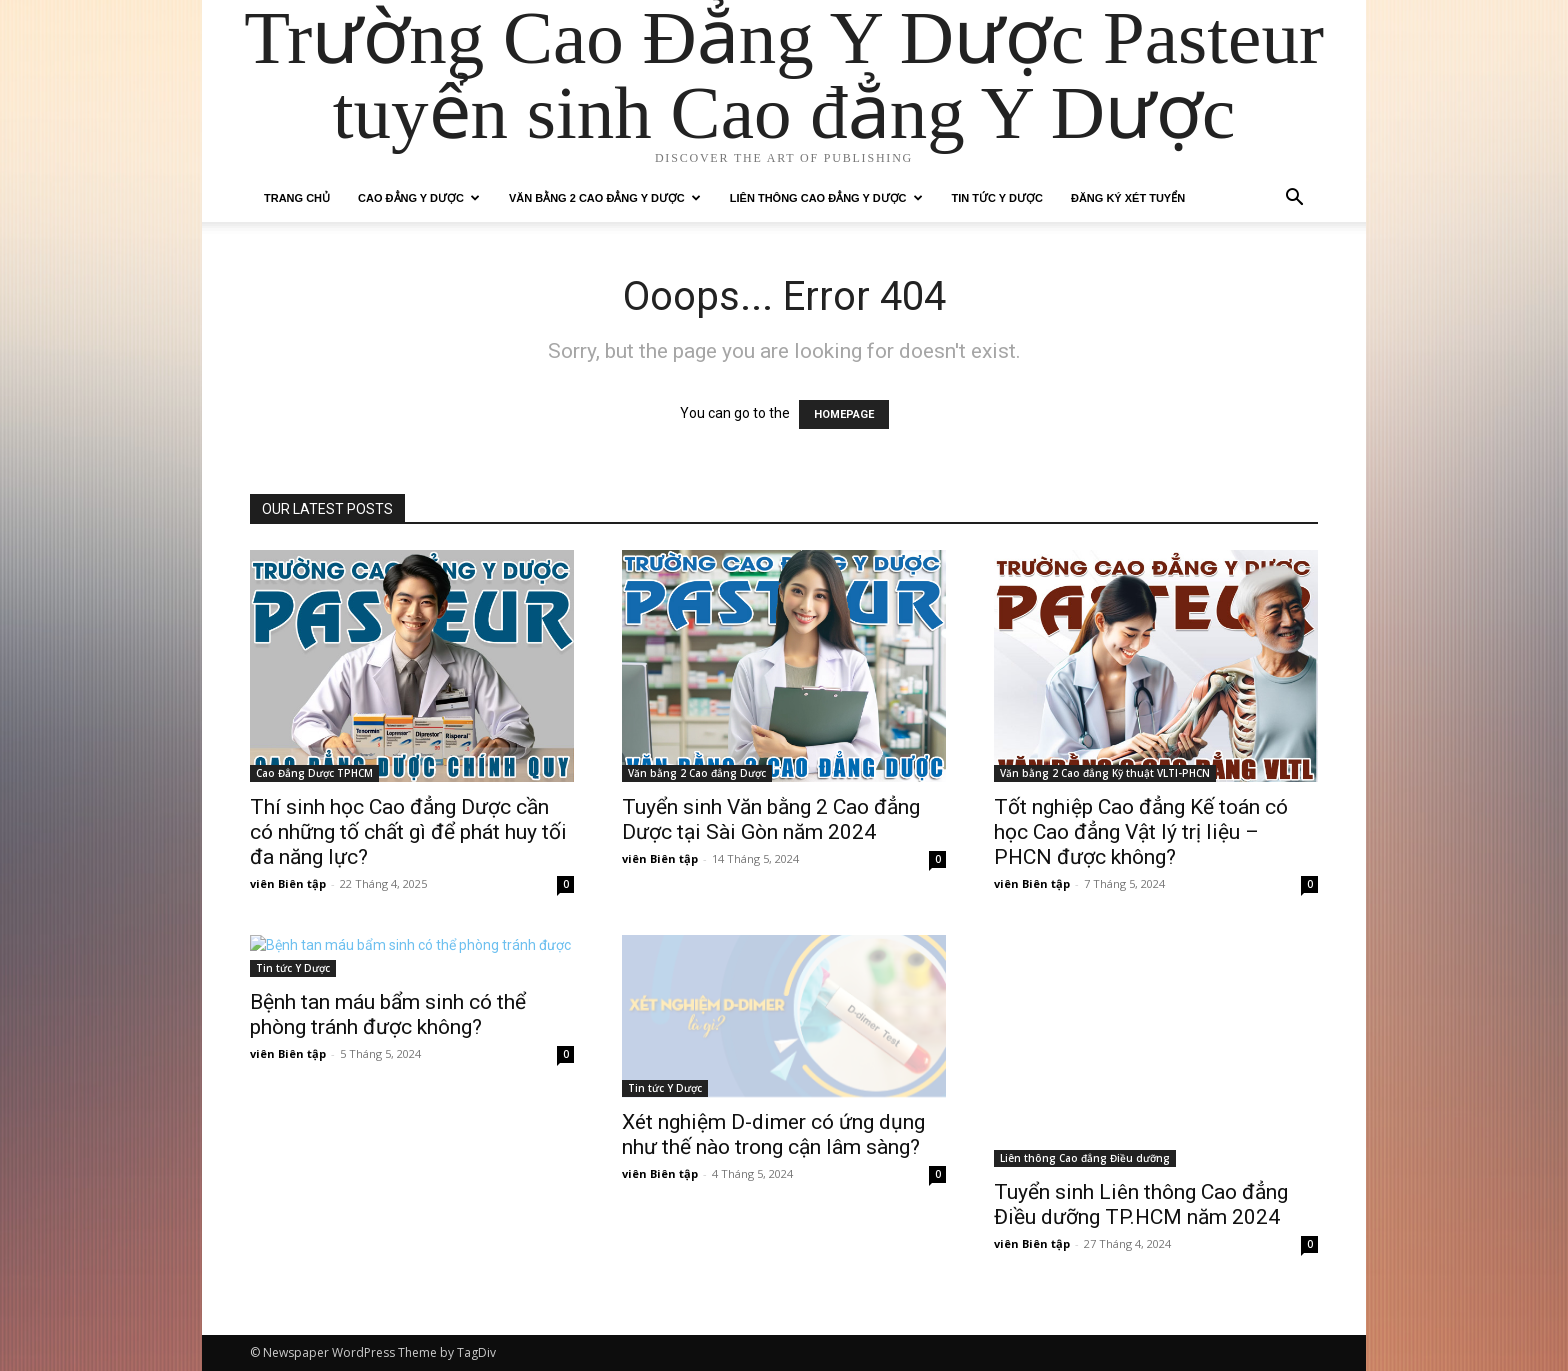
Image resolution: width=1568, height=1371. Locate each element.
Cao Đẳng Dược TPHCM (314, 773)
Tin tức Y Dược (997, 198)
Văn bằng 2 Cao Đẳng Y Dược (605, 198)
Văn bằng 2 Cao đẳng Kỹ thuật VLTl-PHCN (1105, 773)
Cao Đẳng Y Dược (419, 198)
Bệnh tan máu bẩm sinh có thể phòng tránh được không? (388, 1014)
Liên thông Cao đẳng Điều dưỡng (1085, 1158)
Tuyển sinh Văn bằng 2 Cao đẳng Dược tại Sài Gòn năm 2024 (771, 819)
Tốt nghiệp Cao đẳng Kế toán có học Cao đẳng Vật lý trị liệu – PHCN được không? (1141, 832)
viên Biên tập (288, 883)
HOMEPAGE (844, 414)
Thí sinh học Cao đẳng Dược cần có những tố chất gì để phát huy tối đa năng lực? (408, 832)
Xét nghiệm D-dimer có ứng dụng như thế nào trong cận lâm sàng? (773, 1134)
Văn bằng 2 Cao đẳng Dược (697, 773)
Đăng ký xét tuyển (1128, 198)
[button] (1294, 199)
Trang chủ (297, 198)
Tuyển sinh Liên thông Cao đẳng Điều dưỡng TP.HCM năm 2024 (1141, 1204)
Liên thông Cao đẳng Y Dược (826, 198)
